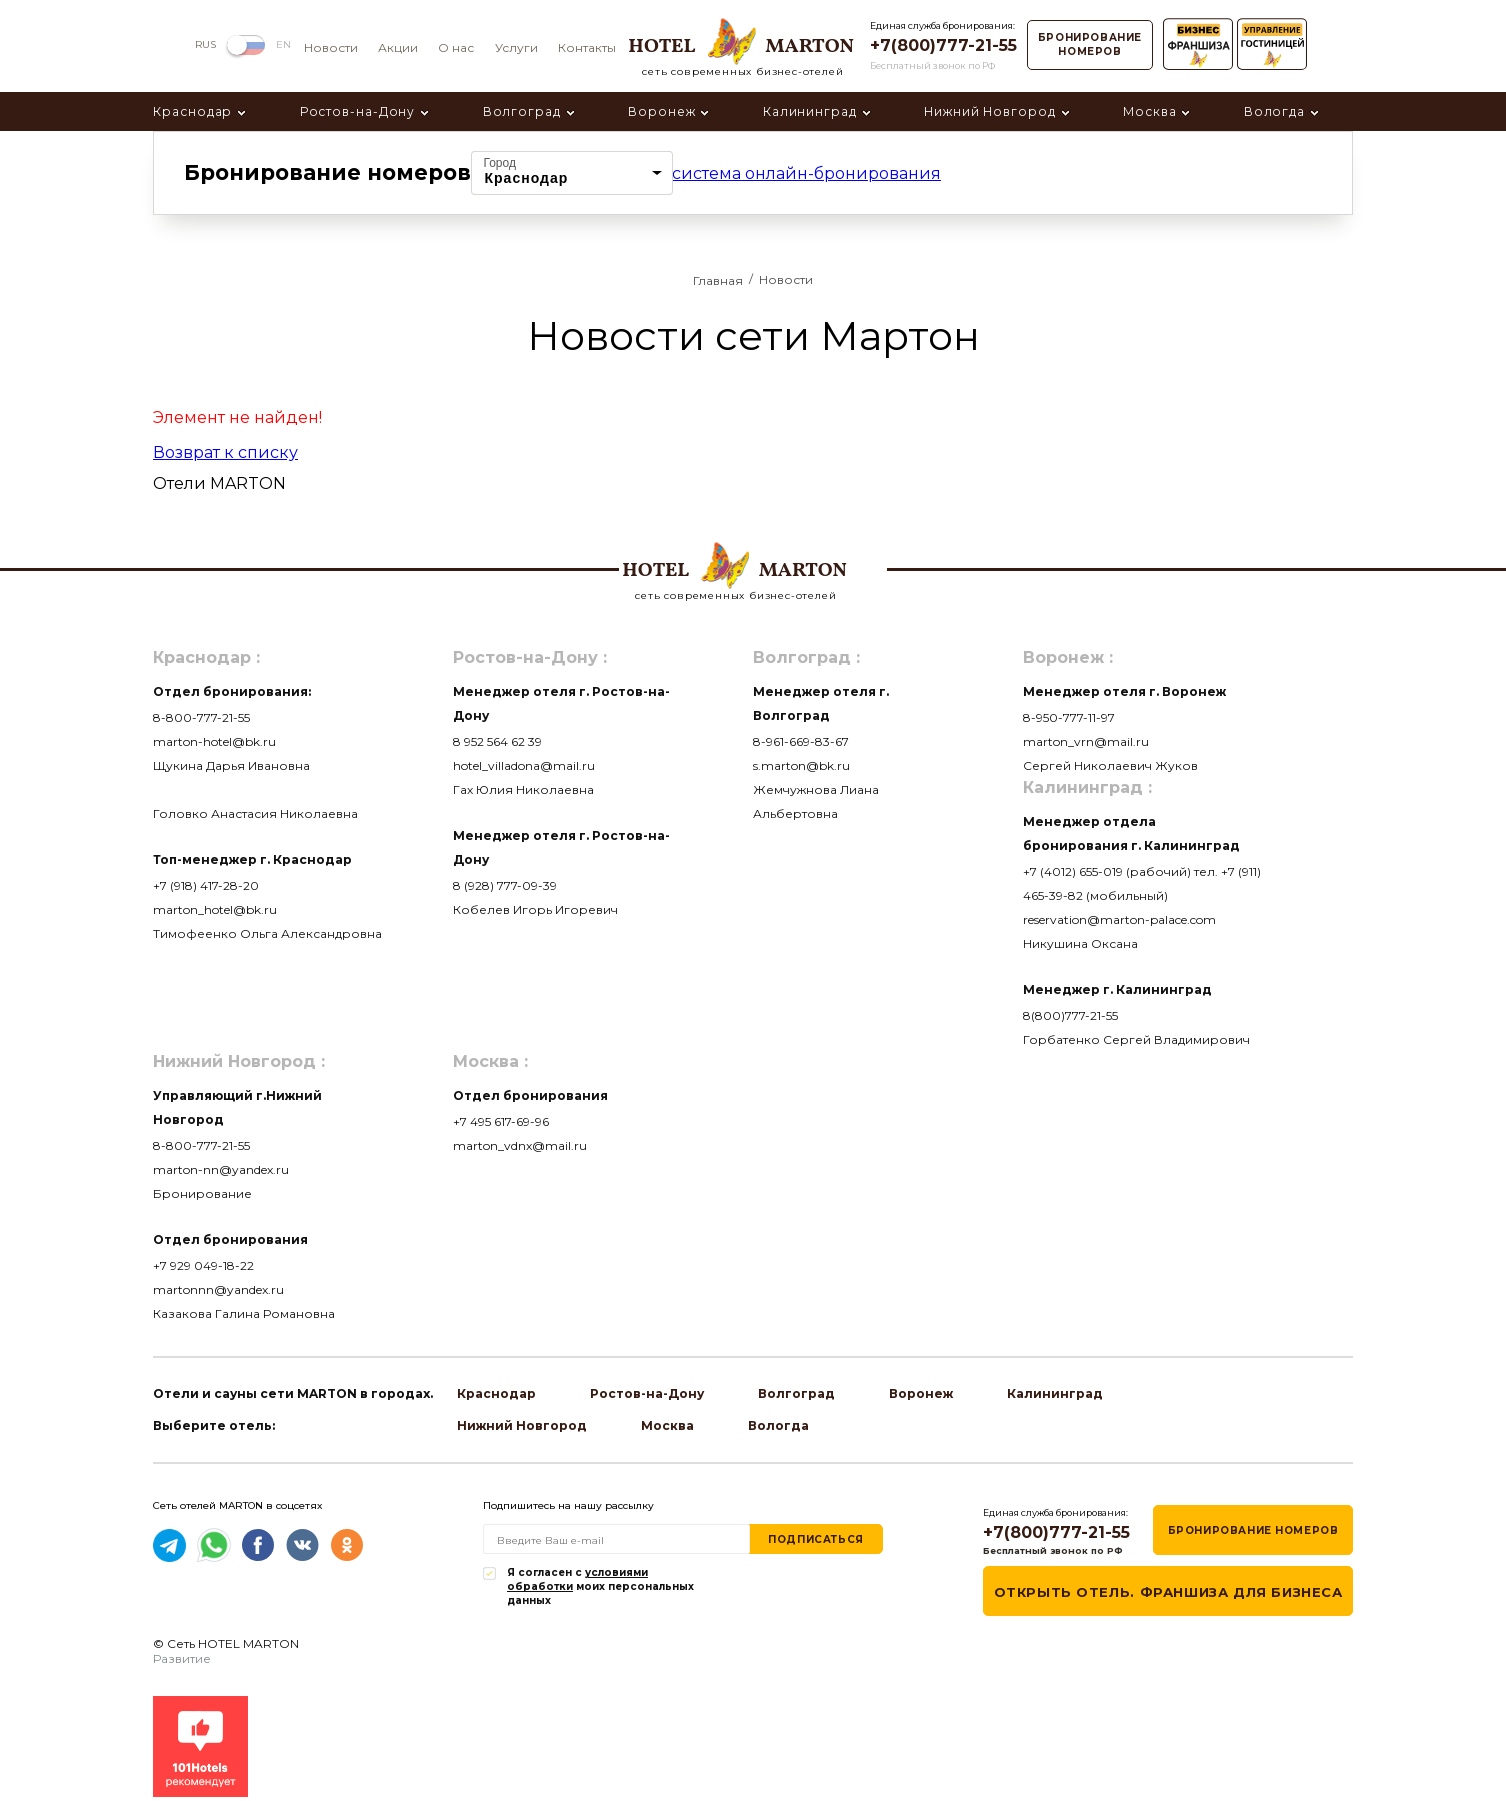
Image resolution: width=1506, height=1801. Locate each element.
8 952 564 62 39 (497, 741)
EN (283, 44)
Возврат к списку (225, 452)
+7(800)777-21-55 (943, 45)
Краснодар (192, 111)
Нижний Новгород (990, 111)
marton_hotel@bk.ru (215, 909)
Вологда (1274, 111)
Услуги (516, 47)
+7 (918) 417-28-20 (206, 885)
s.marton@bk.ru (801, 765)
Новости (331, 47)
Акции (398, 47)
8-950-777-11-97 (1069, 717)
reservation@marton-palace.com (1119, 919)
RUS (205, 44)
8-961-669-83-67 (801, 741)
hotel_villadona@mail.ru (524, 765)
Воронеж (661, 111)
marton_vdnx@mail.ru (520, 1145)
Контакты (587, 47)
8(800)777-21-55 (1070, 1015)
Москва (1149, 111)
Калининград (810, 111)
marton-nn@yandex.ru (221, 1169)
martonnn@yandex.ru (218, 1289)
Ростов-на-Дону (358, 111)
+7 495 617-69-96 (501, 1121)
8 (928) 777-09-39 (505, 885)
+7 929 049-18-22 (203, 1265)
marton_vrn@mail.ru (1086, 741)
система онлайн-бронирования (806, 173)
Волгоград (522, 111)
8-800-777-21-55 (201, 717)
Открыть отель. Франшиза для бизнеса (1168, 1592)
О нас (456, 47)
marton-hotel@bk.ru (214, 741)
